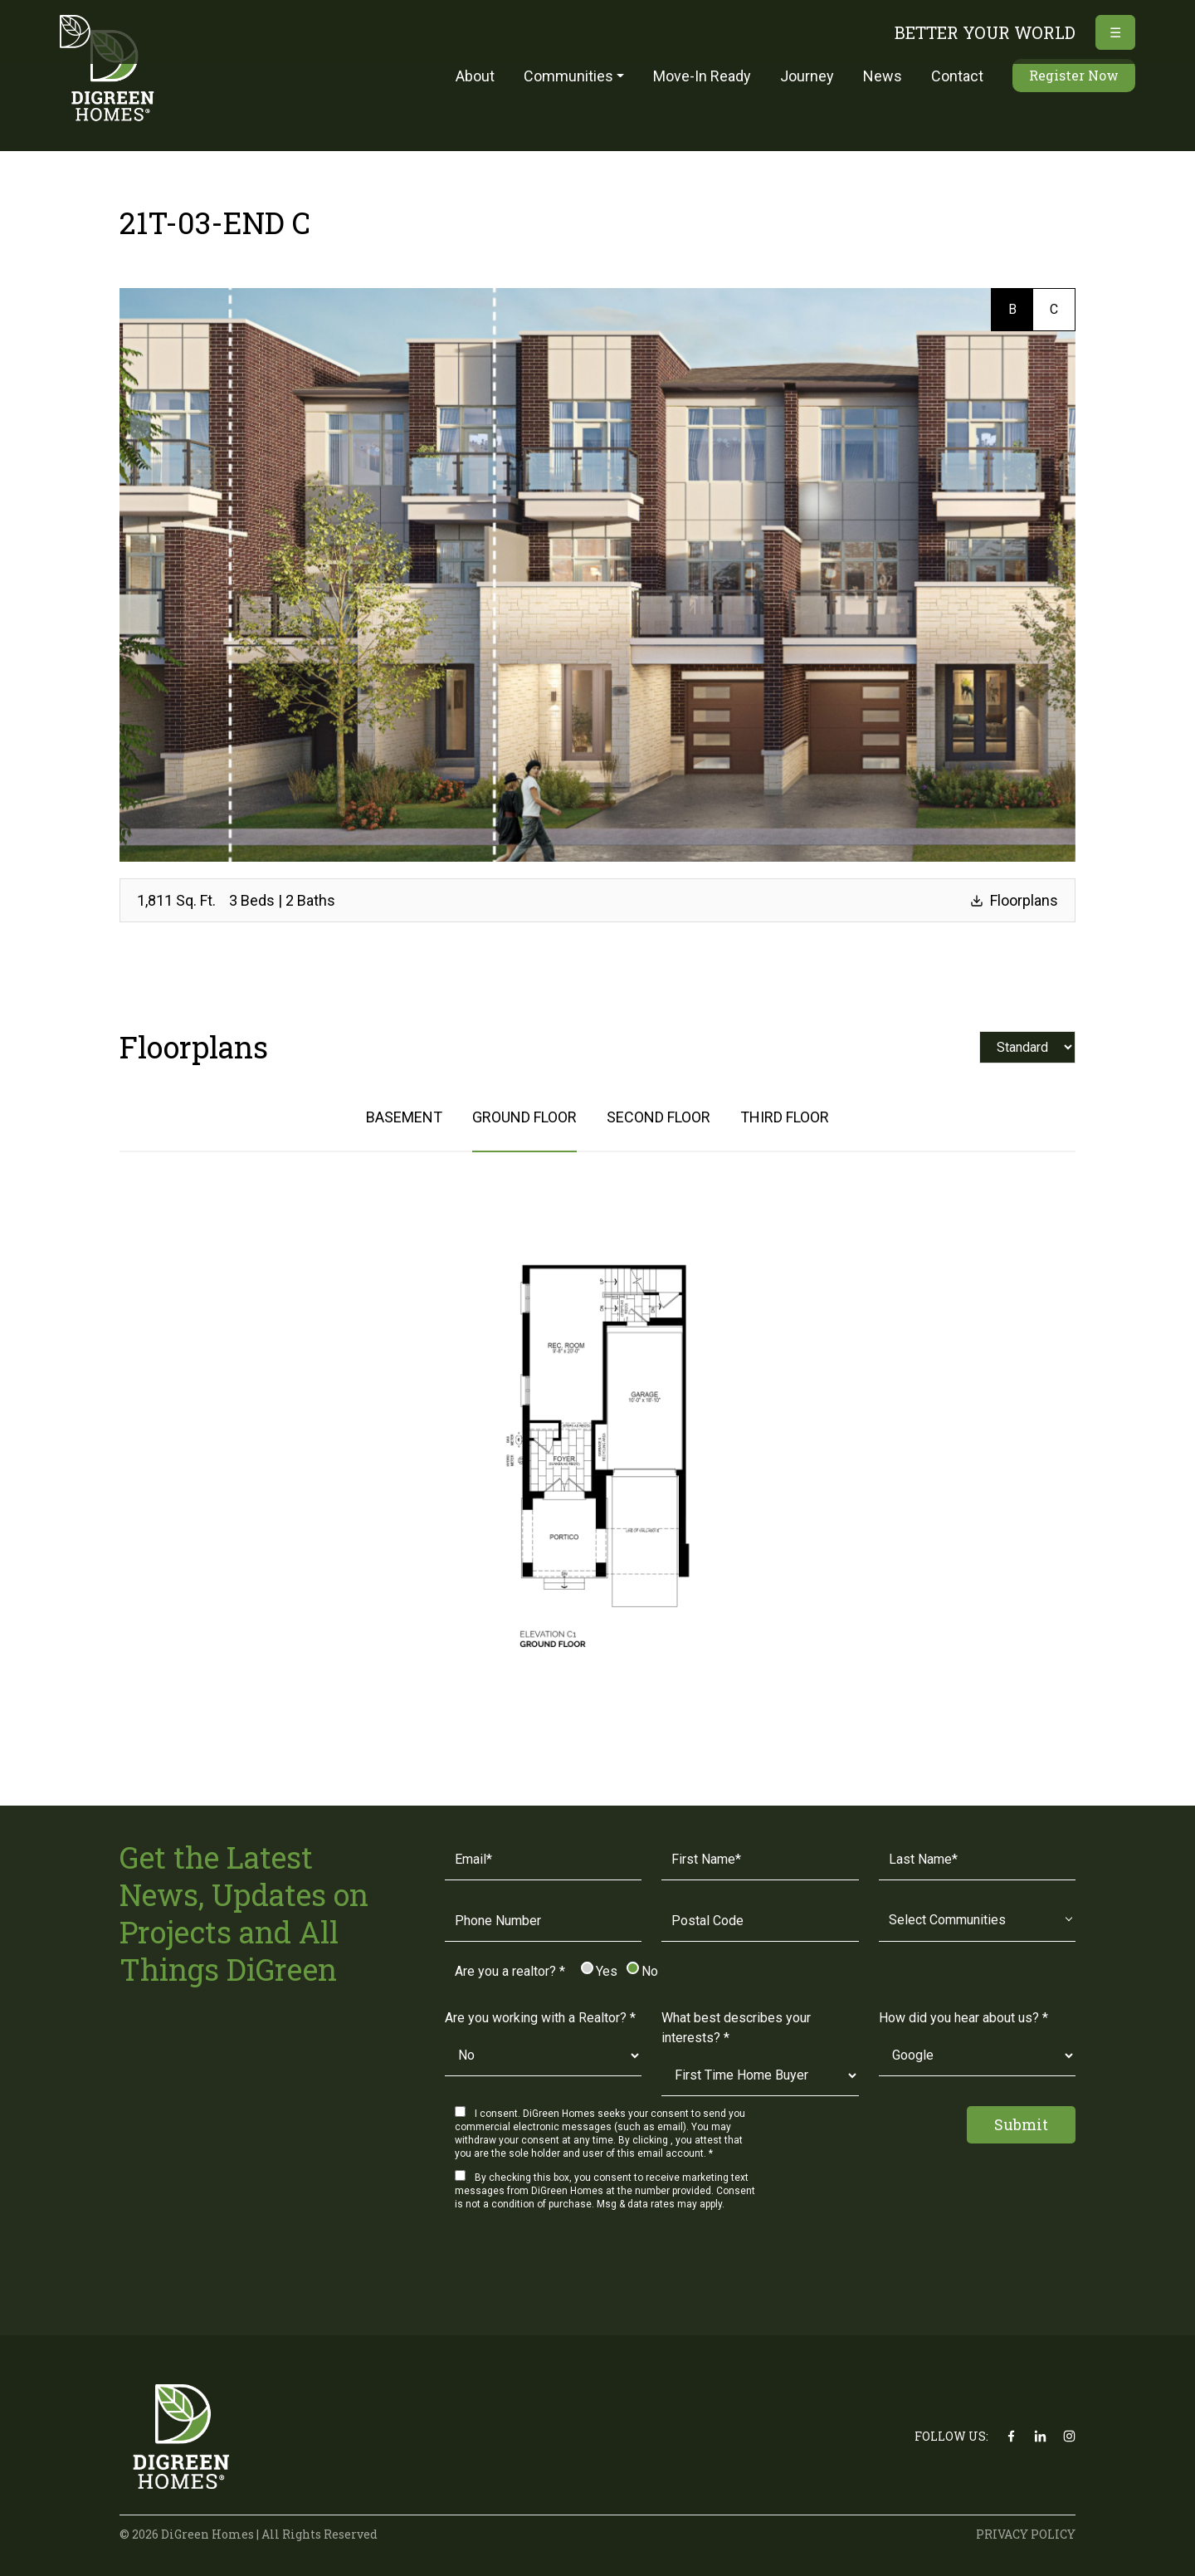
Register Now (1074, 75)
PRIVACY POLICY (1026, 2534)
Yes (599, 1971)
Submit (1021, 2124)
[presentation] (571, 2269)
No (642, 1971)
